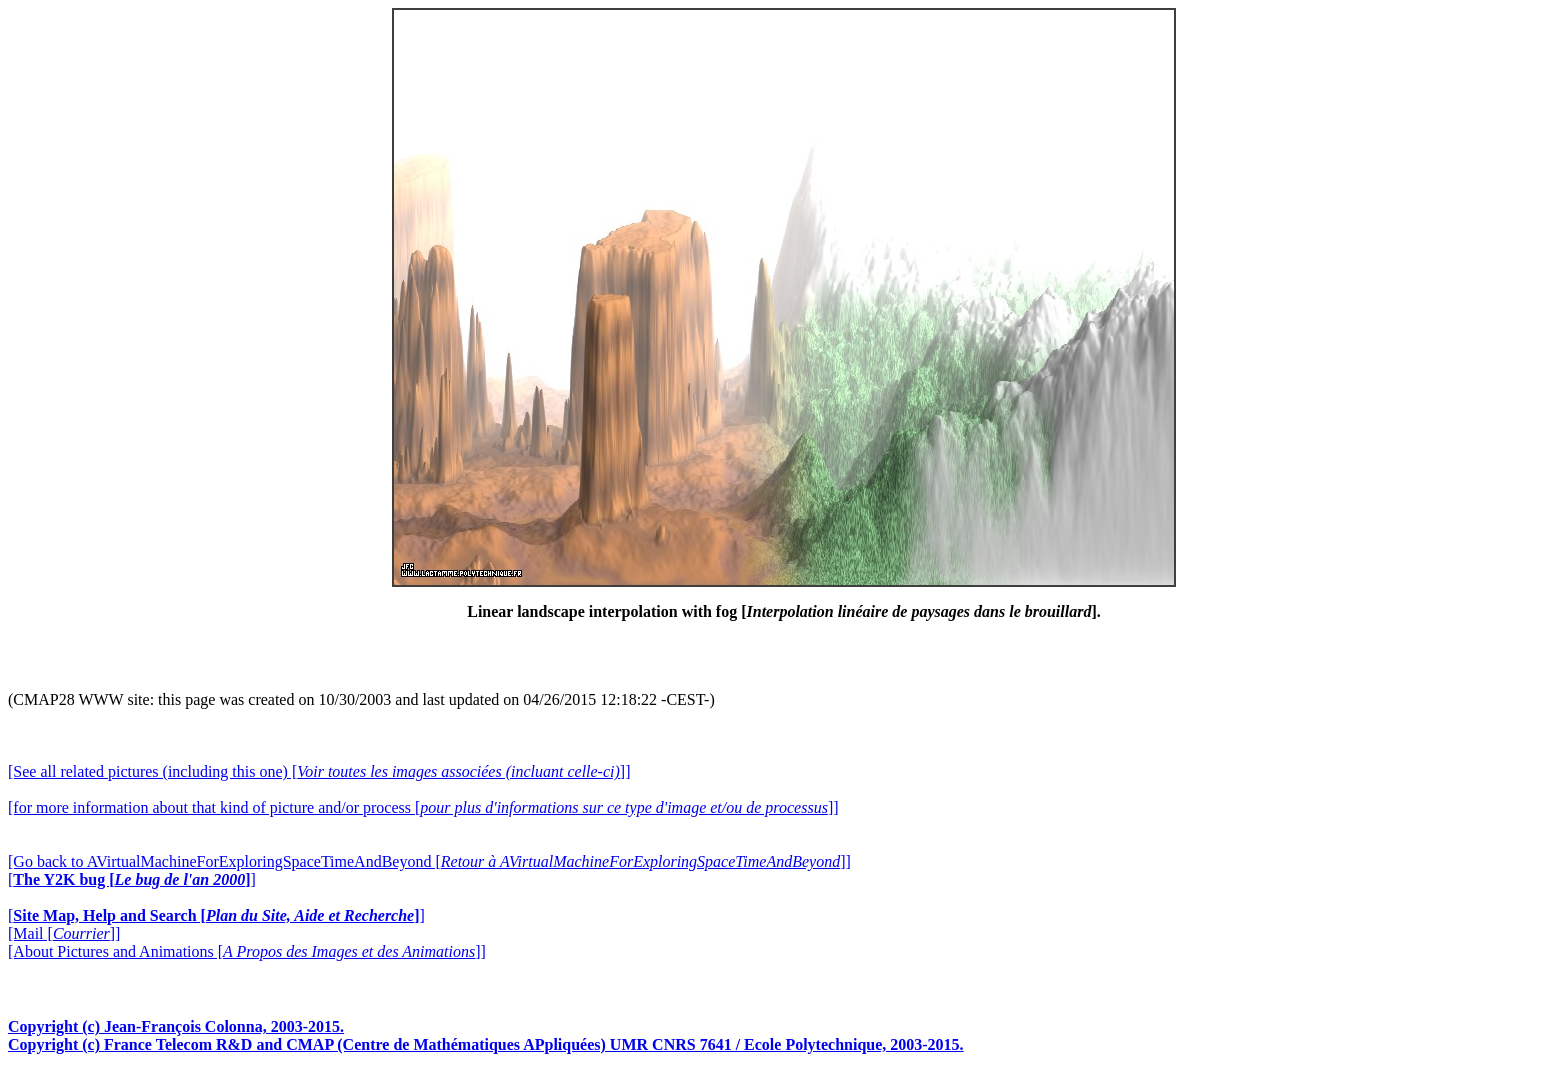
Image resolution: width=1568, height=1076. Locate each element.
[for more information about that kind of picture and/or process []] (423, 807)
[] (132, 879)
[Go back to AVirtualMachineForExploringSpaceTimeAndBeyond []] (429, 861)
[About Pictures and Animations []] (247, 951)
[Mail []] (64, 933)
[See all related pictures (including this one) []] (319, 771)
